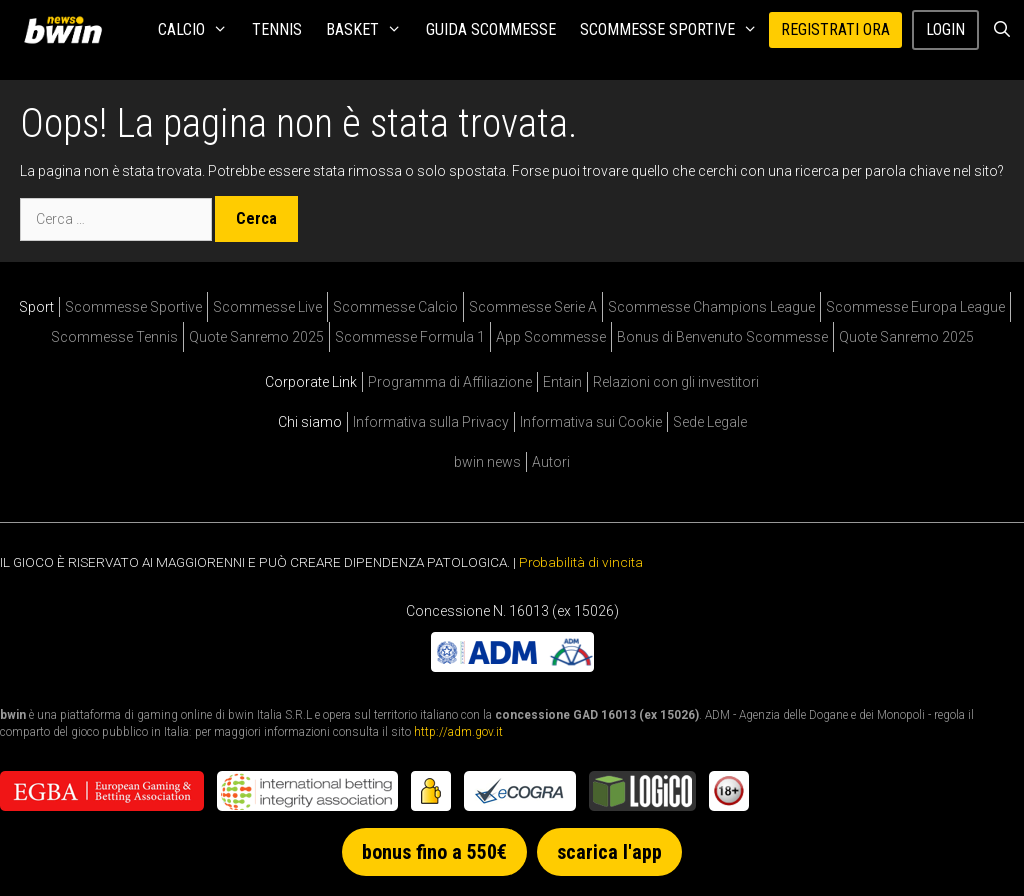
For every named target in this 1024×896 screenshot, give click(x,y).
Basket (370, 30)
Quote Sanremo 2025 (256, 337)
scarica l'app (609, 852)
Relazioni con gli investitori (676, 382)
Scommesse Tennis (114, 337)
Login (945, 29)
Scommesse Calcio (395, 307)
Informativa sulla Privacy (431, 422)
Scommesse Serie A (533, 307)
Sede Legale (710, 422)
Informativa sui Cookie (591, 422)
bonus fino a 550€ (434, 852)
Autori (551, 462)
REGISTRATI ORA (835, 29)
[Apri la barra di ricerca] (1001, 30)
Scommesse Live (267, 307)
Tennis (277, 29)
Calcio (199, 30)
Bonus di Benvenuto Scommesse (722, 337)
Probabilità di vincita (581, 562)
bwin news (487, 462)
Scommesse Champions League (711, 307)
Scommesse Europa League (915, 307)
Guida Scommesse (491, 29)
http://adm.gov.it (458, 731)
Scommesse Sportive (675, 30)
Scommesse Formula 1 (410, 337)
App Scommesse (551, 337)
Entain (562, 382)
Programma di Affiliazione (450, 382)
